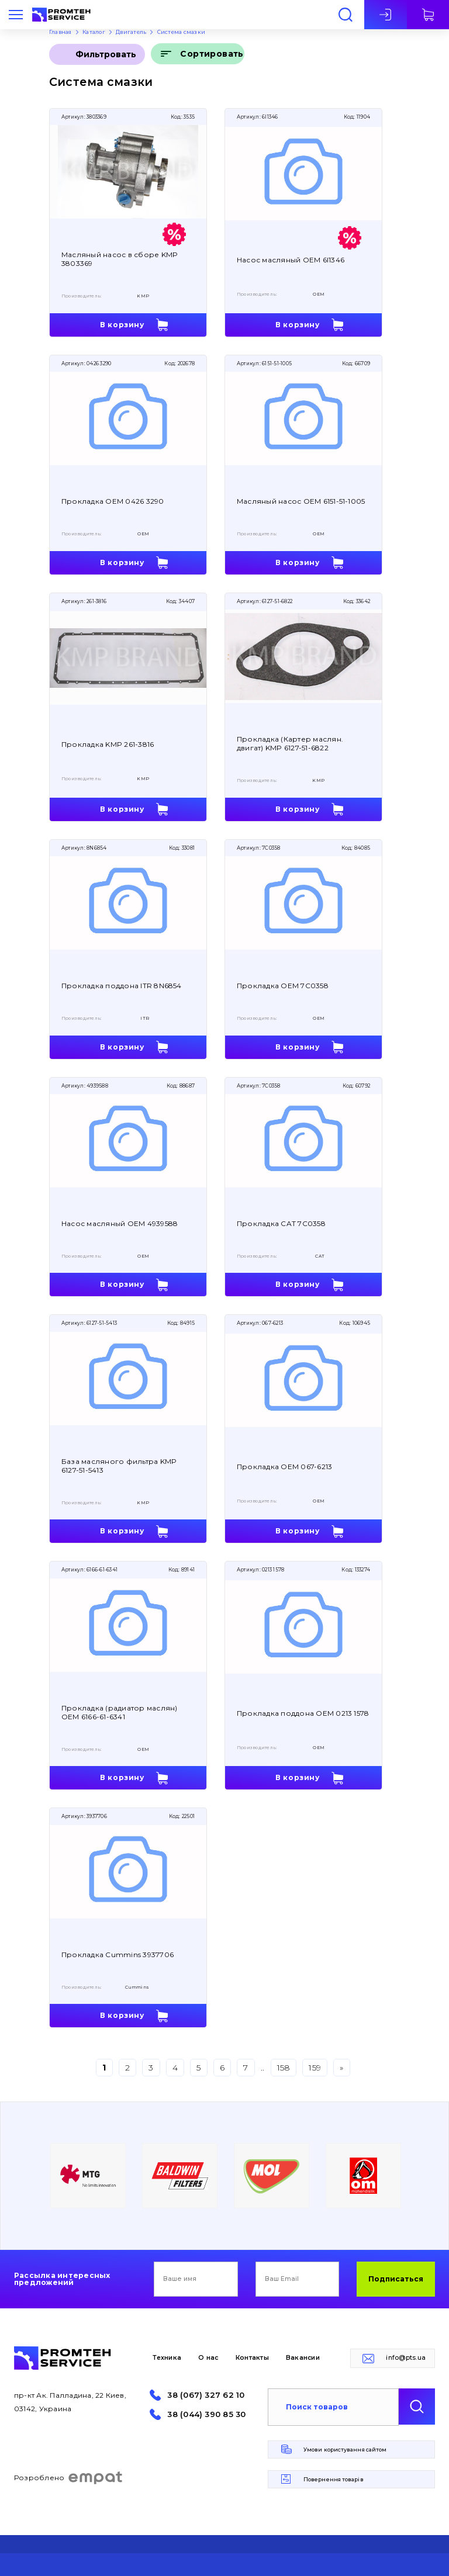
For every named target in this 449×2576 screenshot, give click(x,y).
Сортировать (212, 54)
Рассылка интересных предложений (62, 2279)
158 (284, 2067)
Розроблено (68, 2477)
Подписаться (395, 2278)
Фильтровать (105, 54)
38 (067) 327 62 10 (205, 2395)
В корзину (122, 324)
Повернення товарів (333, 2479)
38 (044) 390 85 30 (206, 2414)
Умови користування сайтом (344, 2449)
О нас (208, 2358)
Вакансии (303, 2358)
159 (315, 2067)
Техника (167, 2358)
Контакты (252, 2358)
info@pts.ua (406, 2358)
